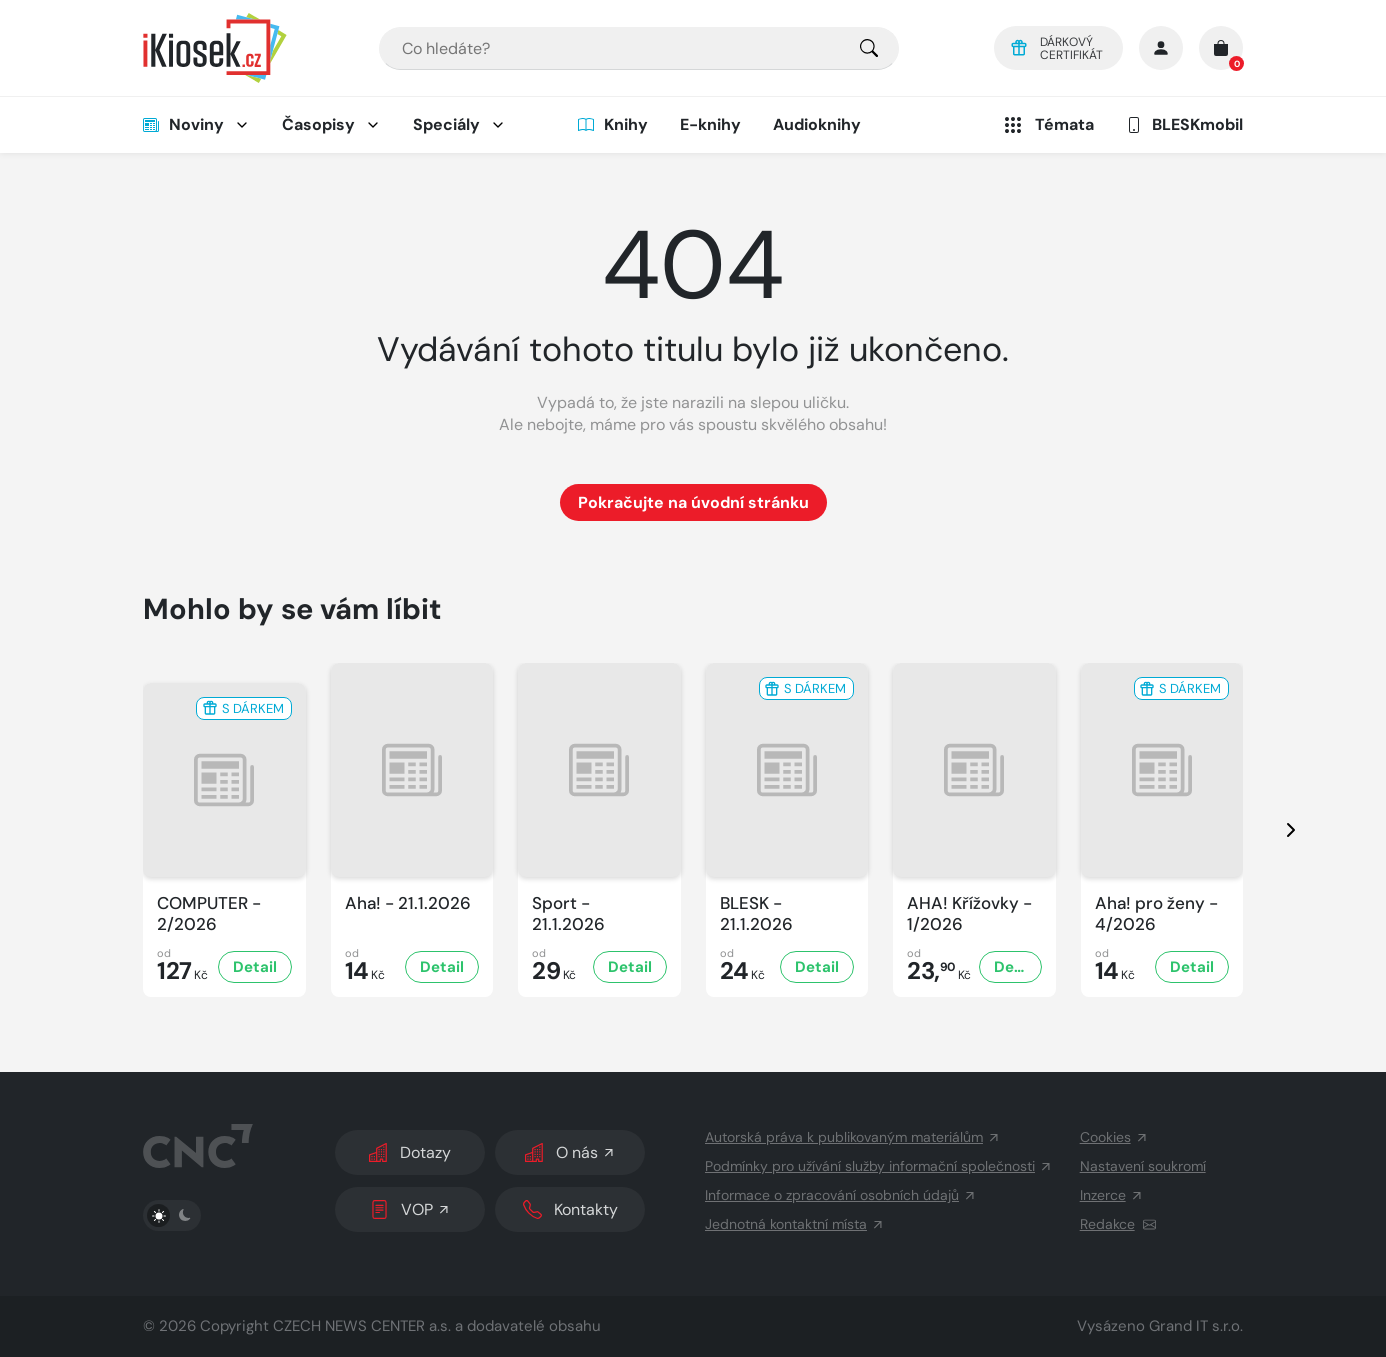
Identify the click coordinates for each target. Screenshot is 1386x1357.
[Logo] (215, 48)
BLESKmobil (1184, 124)
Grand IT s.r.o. (1196, 1326)
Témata (1047, 125)
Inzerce (1112, 1195)
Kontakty (570, 1209)
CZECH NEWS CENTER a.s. (362, 1326)
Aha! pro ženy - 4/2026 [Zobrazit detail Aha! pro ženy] (1156, 914)
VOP (410, 1209)
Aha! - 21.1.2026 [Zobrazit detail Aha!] (408, 903)
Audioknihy (817, 124)
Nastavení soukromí (1143, 1166)
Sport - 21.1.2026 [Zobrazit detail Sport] (568, 914)
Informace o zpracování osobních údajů (841, 1195)
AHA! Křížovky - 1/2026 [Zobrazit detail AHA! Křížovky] (969, 914)
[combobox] (639, 48)
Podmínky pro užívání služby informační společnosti (879, 1166)
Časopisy (318, 124)
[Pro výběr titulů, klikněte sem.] (869, 48)
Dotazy (410, 1152)
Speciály (446, 124)
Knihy (613, 124)
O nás (570, 1152)
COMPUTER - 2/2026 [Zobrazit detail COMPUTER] (209, 914)
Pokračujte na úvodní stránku (693, 502)
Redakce (1118, 1224)
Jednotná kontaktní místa (795, 1224)
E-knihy (710, 124)
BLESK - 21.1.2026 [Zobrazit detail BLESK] (756, 914)
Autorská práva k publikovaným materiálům (853, 1137)
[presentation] (1273, 830)
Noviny (183, 124)
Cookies (1114, 1137)
